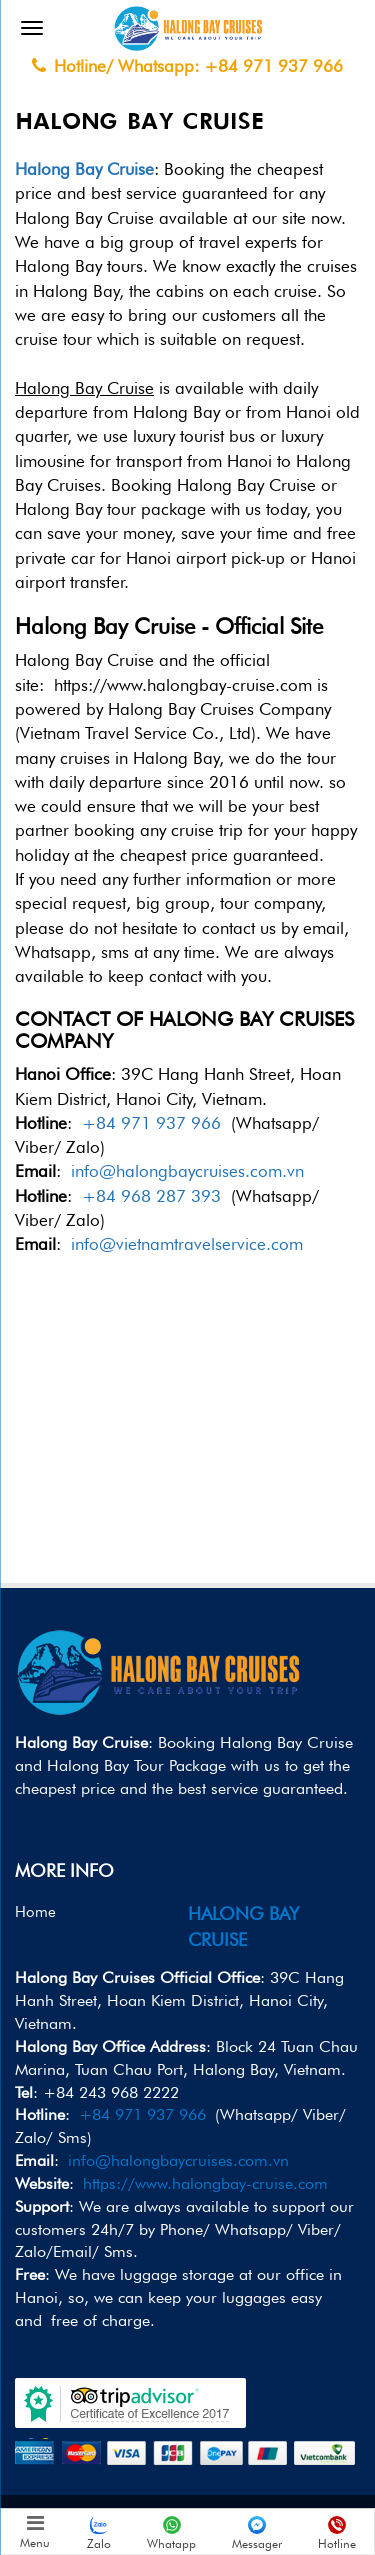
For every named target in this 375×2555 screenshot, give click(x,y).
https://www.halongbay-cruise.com (205, 2183)
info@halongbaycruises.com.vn (187, 1171)
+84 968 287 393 (151, 1196)
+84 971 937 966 (151, 1123)
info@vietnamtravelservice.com (187, 1244)
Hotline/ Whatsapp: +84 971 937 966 (187, 66)
